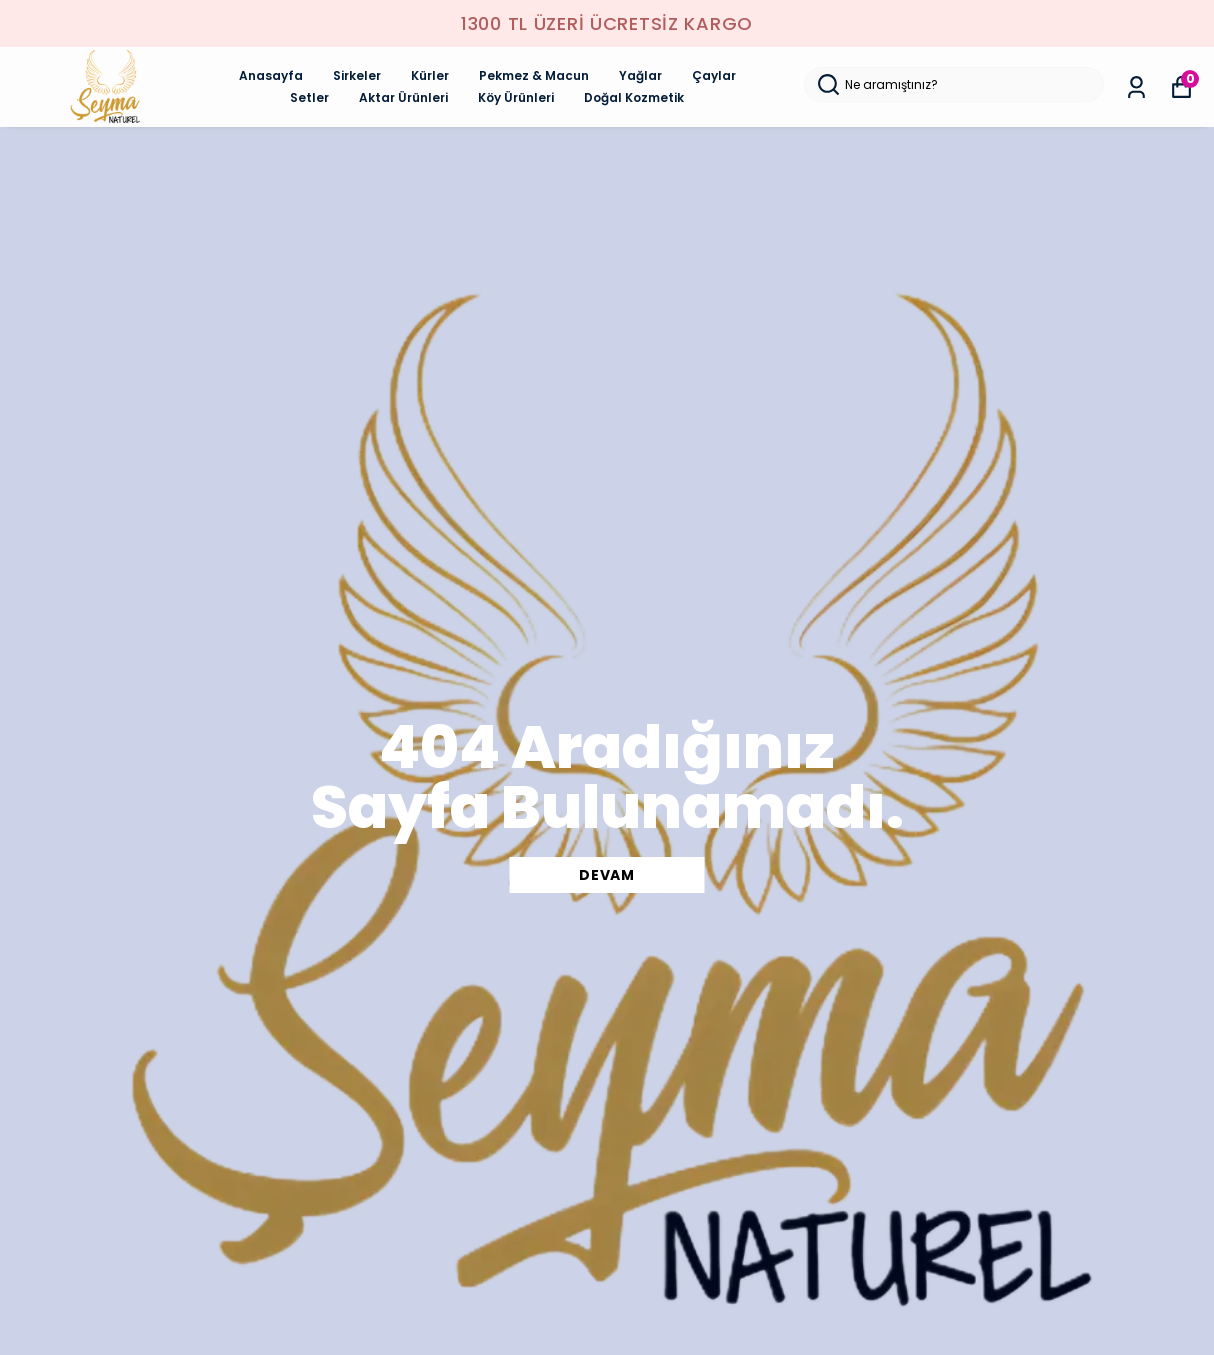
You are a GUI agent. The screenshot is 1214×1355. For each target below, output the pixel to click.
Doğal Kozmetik (634, 97)
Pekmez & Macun (534, 75)
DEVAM (607, 875)
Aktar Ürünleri (403, 97)
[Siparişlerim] (1136, 87)
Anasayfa (271, 75)
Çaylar (714, 75)
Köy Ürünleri (516, 97)
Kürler (430, 75)
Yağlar (640, 75)
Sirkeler (357, 75)
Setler (309, 97)
